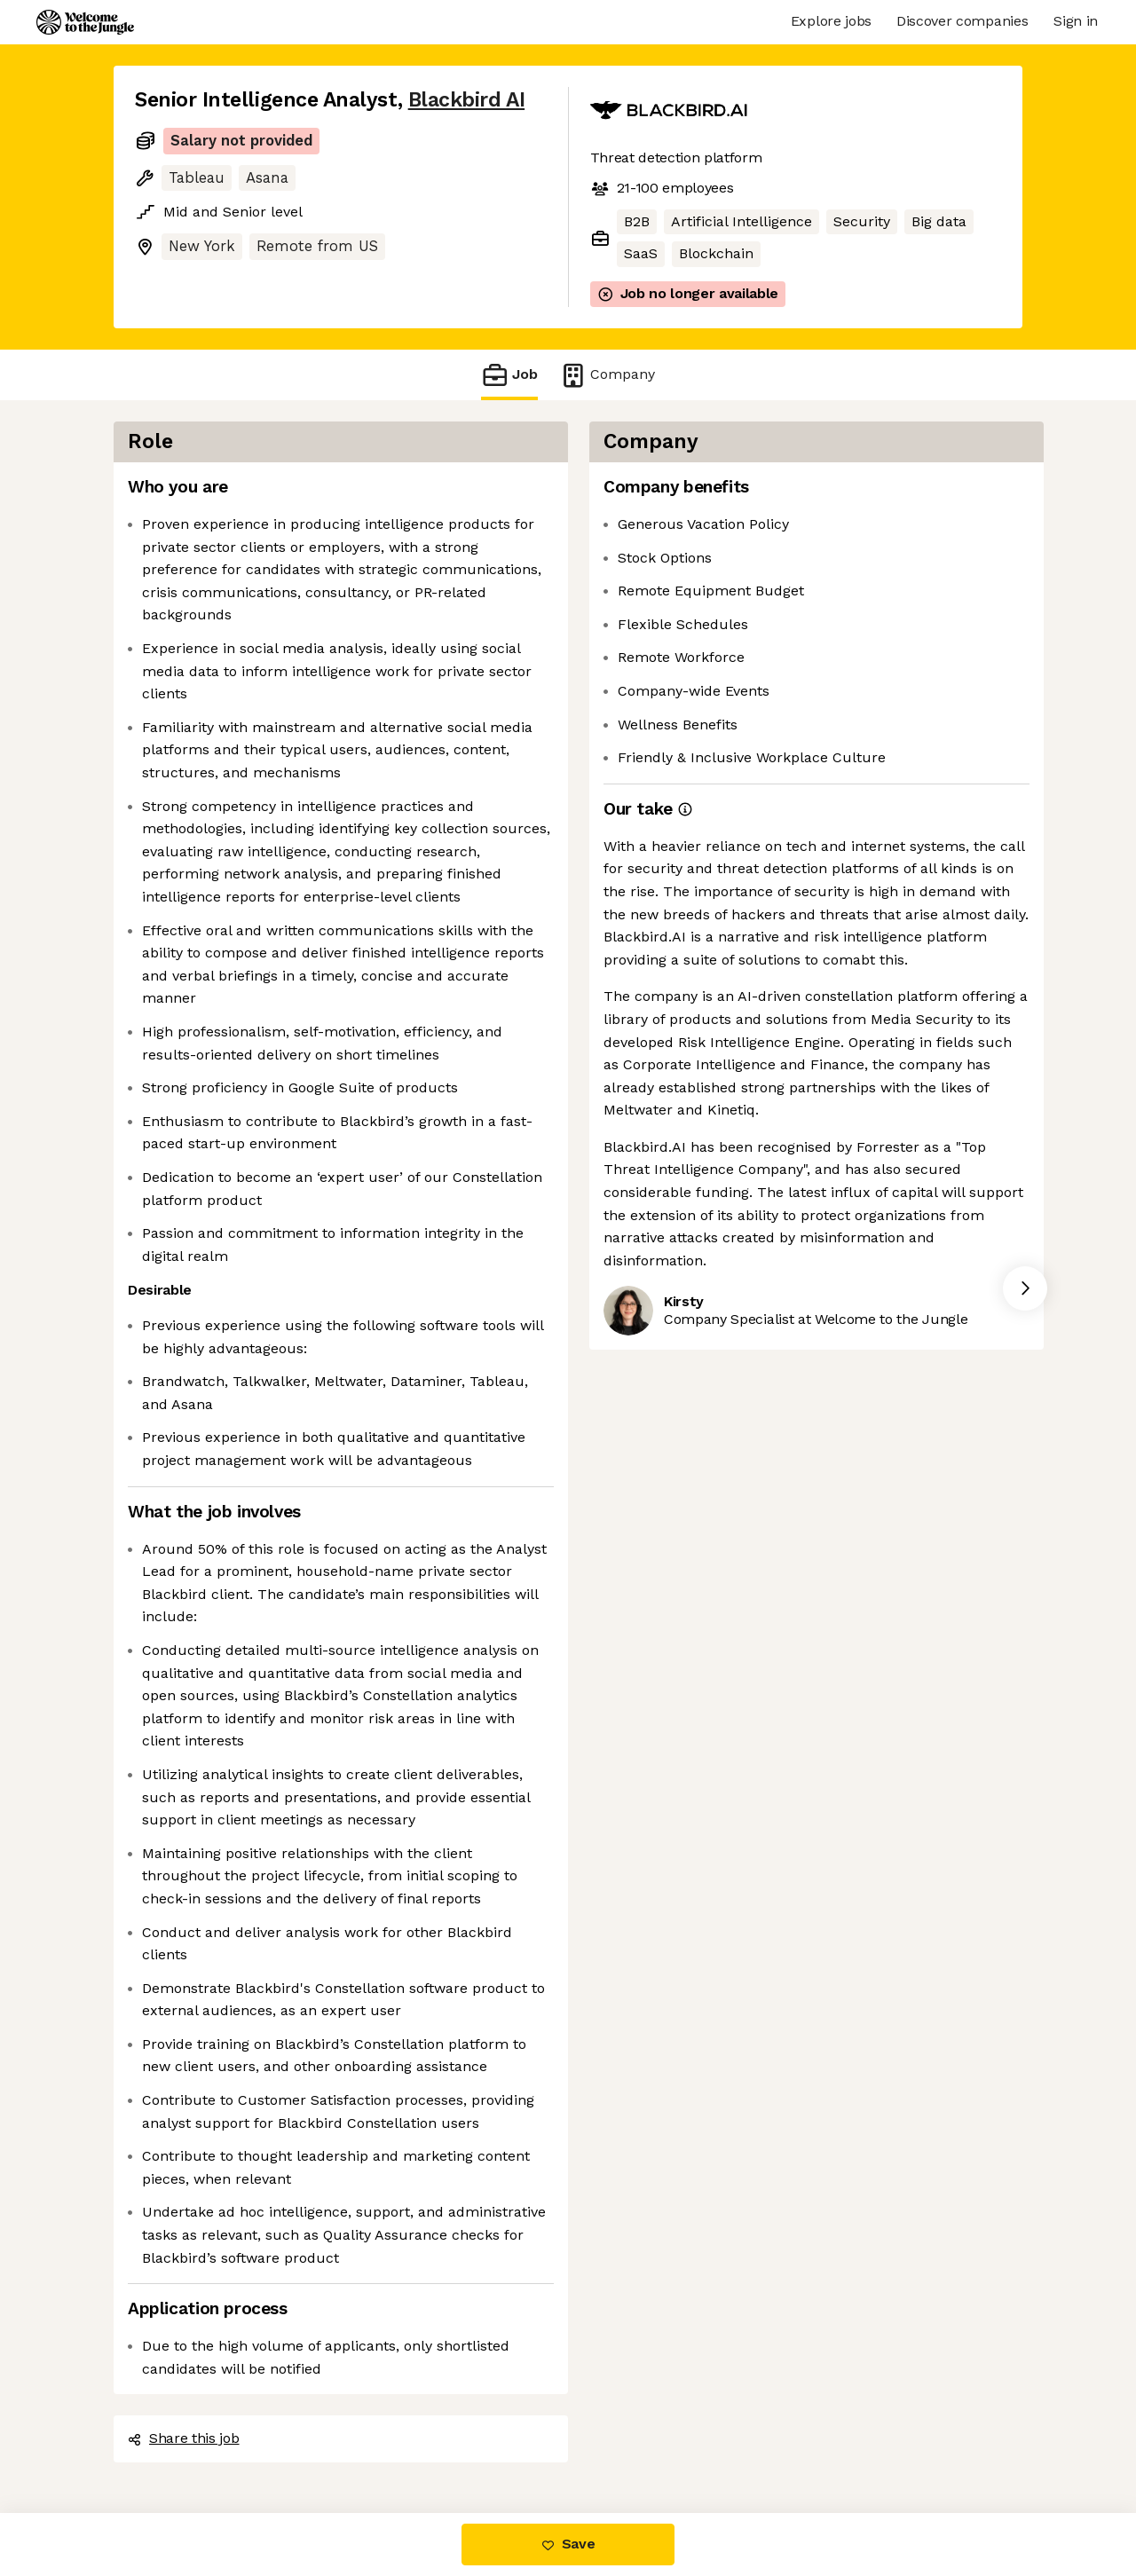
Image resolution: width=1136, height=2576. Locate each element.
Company (607, 375)
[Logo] (85, 22)
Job (509, 375)
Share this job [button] (184, 2438)
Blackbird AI (466, 100)
